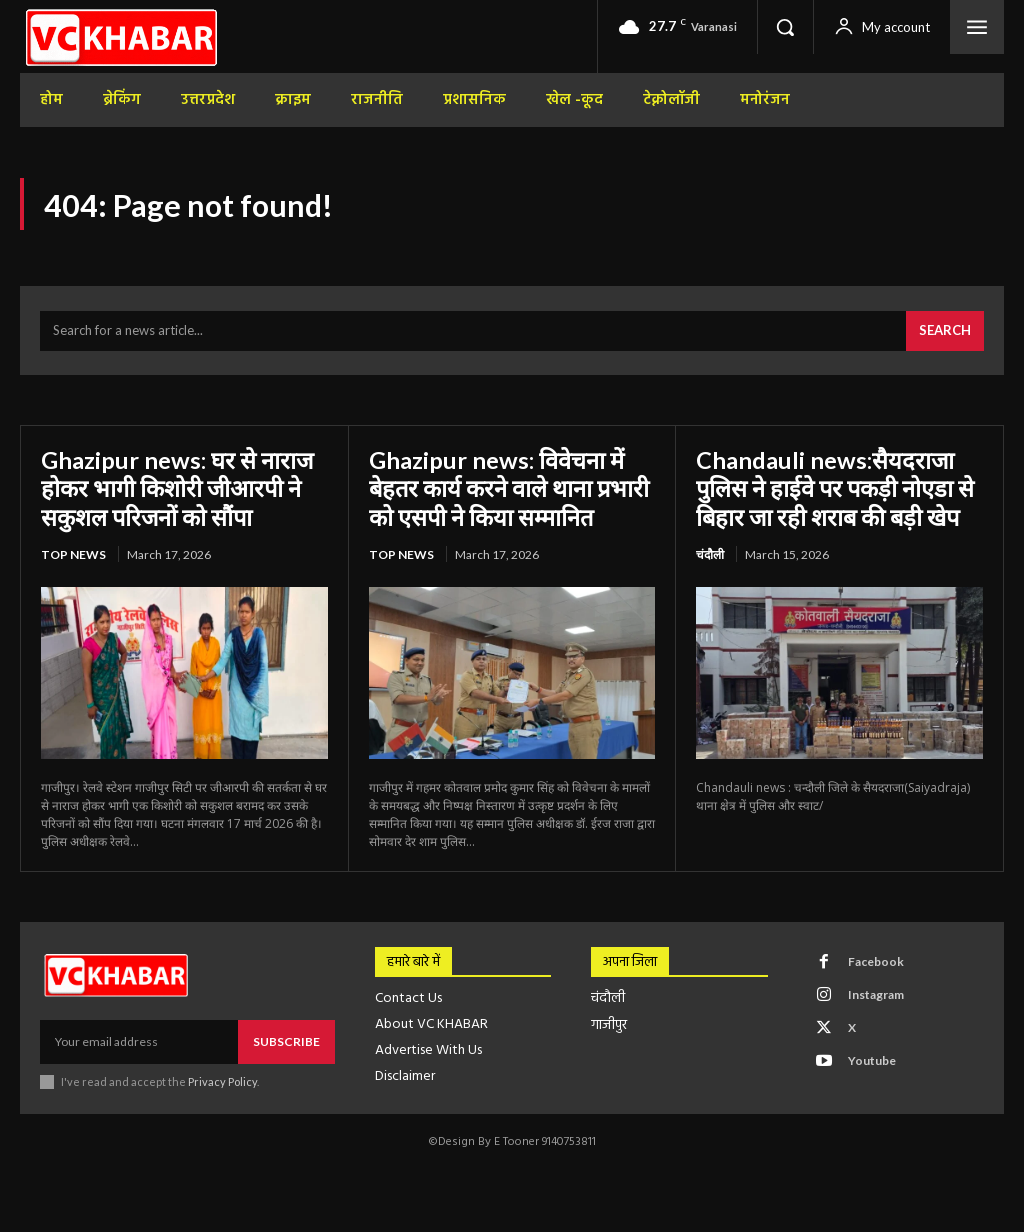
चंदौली (710, 554)
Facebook (876, 962)
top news (73, 554)
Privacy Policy (223, 1082)
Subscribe (286, 1041)
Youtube (872, 1061)
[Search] (945, 333)
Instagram (876, 995)
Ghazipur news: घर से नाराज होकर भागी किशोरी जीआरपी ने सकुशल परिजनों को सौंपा (178, 489)
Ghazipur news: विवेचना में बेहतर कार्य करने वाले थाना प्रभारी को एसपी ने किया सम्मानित (510, 489)
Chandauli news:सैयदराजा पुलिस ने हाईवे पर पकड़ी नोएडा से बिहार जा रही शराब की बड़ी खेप (836, 489)
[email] (139, 1042)
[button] (785, 27)
